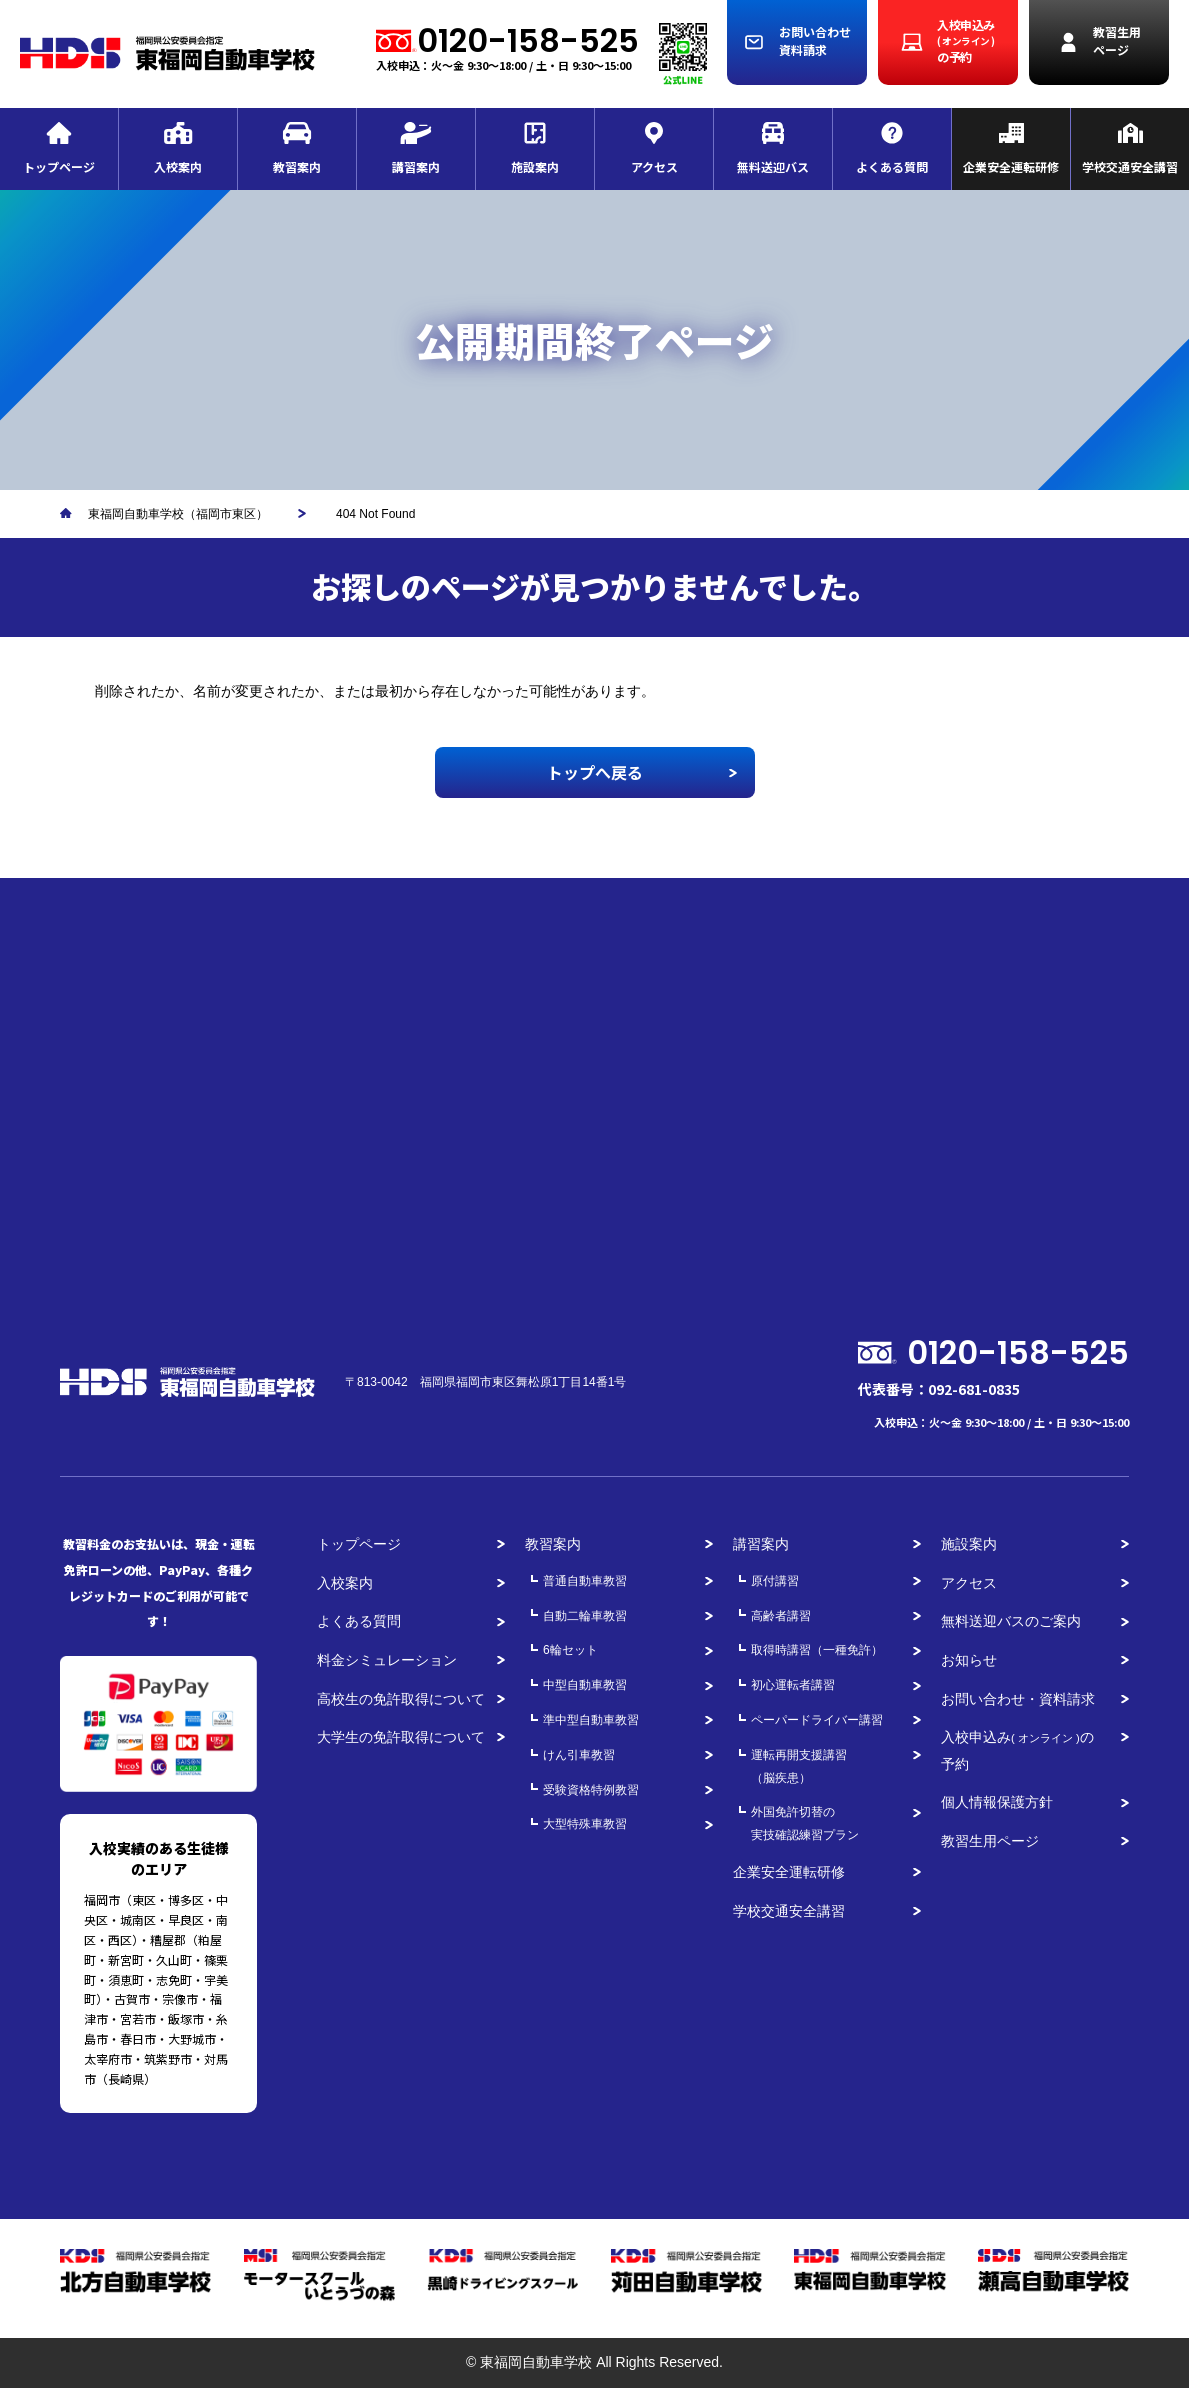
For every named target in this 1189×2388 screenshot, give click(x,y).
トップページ (359, 1544)
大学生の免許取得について (401, 1737)
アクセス (969, 1583)
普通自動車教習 (585, 1581)
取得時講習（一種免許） (817, 1650)
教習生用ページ (990, 1841)
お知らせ (969, 1660)
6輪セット (570, 1650)
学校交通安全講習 (789, 1911)
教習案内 (553, 1544)
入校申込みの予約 (1017, 1750)
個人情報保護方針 (997, 1802)
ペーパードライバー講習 (817, 1720)
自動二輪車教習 (585, 1616)
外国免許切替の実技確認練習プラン (805, 1823)
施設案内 (969, 1544)
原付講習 (775, 1581)
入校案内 (345, 1583)
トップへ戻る (595, 772)
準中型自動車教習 (591, 1720)
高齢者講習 (781, 1616)
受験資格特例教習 (591, 1790)
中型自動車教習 (585, 1685)
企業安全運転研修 (789, 1872)
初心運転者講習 (793, 1685)
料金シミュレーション (387, 1660)
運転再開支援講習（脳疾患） (799, 1766)
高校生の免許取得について (401, 1699)
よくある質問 (359, 1621)
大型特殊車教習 (585, 1824)
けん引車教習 (579, 1755)
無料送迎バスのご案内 (1011, 1621)
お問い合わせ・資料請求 (1018, 1699)
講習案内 (761, 1544)
